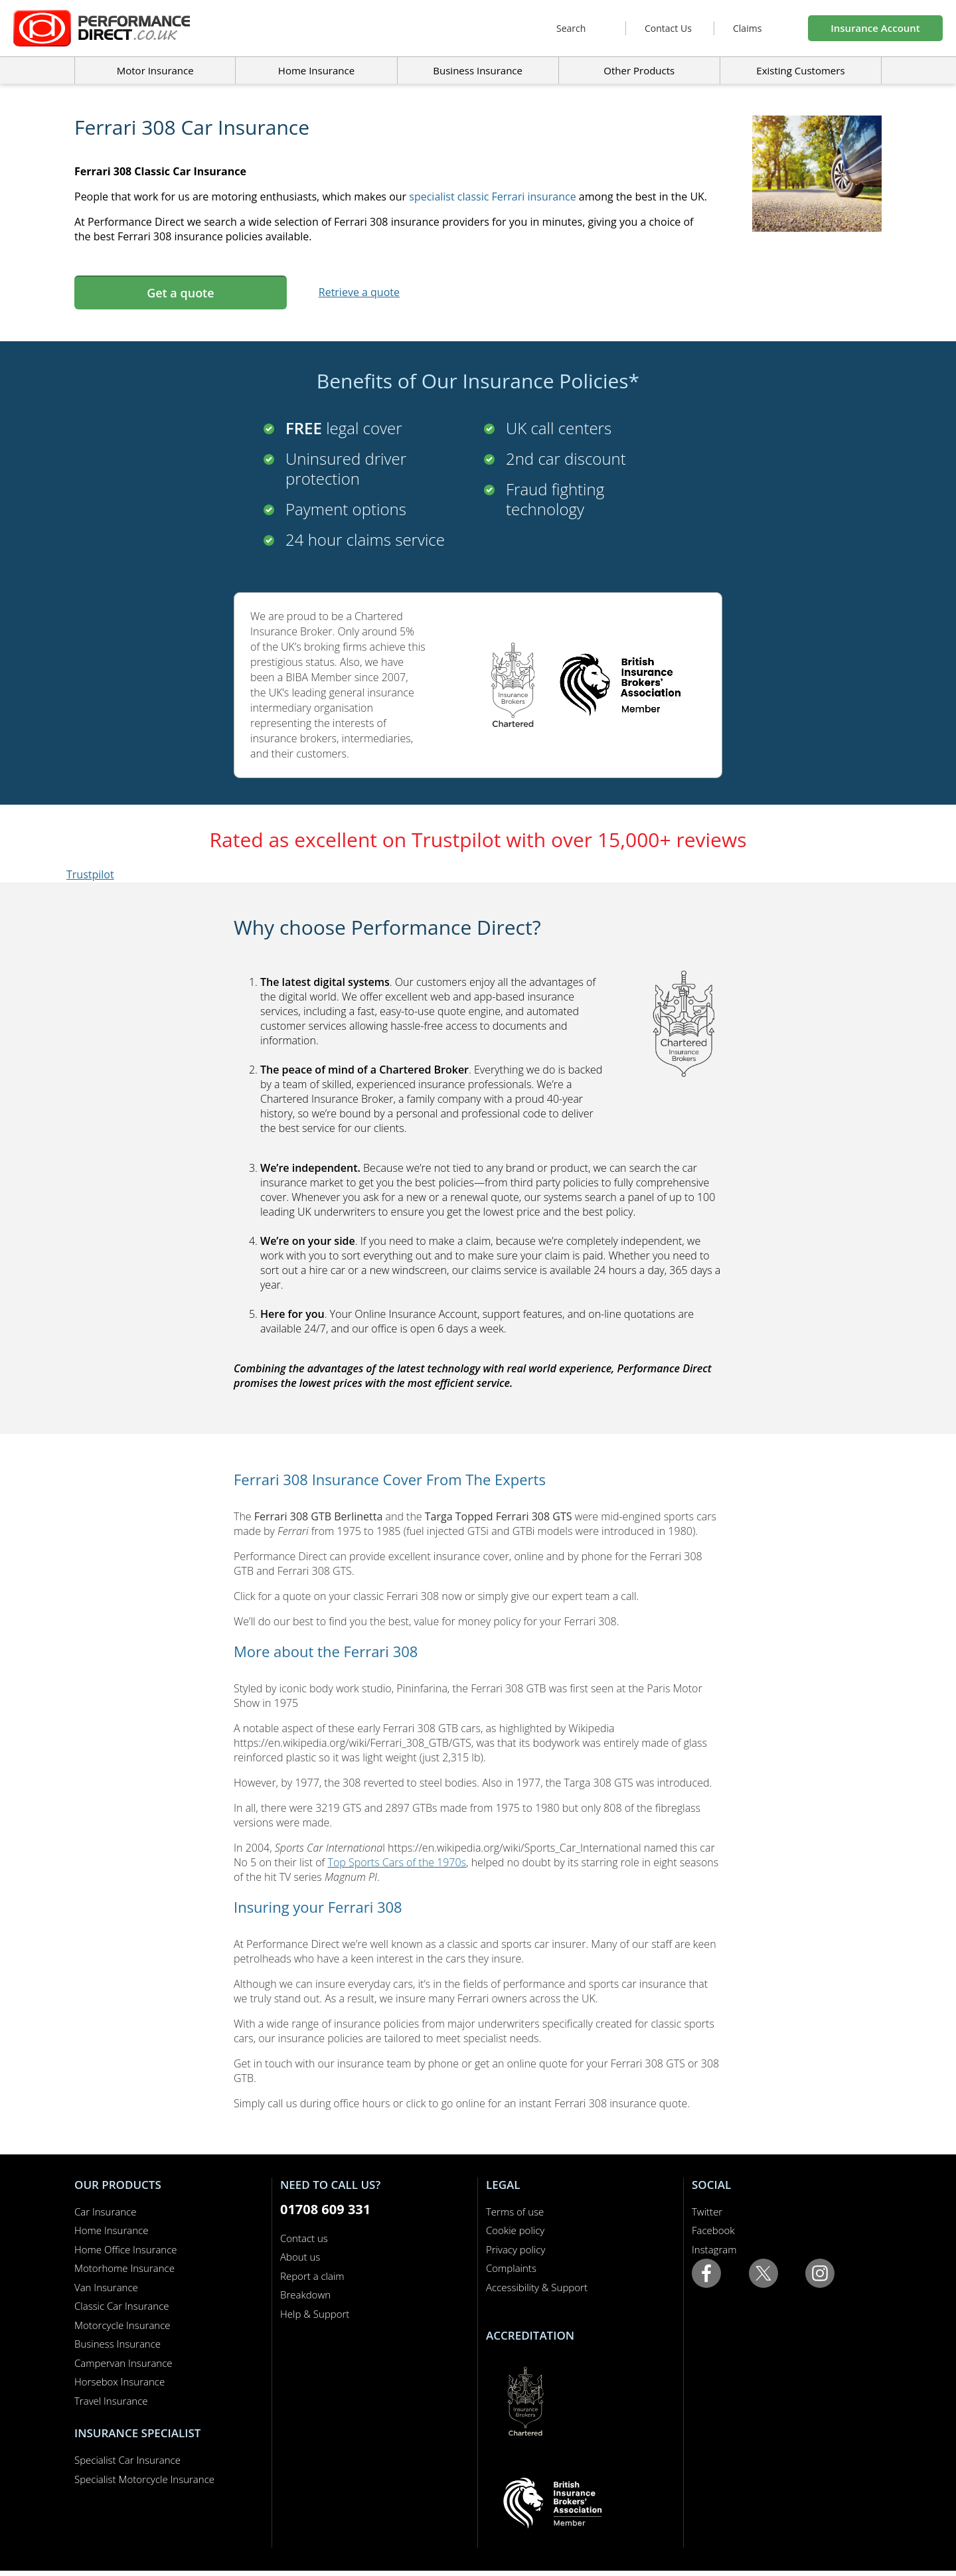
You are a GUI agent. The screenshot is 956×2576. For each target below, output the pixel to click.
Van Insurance (106, 2287)
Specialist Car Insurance (127, 2459)
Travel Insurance (111, 2400)
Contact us (304, 2238)
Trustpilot (90, 874)
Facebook (713, 2230)
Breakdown (305, 2294)
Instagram (714, 2249)
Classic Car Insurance (121, 2305)
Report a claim (312, 2276)
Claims (747, 28)
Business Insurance (477, 70)
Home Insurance (111, 2230)
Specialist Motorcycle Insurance (144, 2479)
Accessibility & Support (537, 2287)
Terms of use (515, 2211)
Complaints (511, 2268)
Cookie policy (515, 2230)
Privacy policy (515, 2249)
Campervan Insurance (123, 2363)
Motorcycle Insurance (122, 2325)
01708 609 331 (325, 2209)
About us (300, 2256)
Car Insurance (105, 2211)
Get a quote (180, 293)
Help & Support (314, 2313)
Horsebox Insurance (119, 2381)
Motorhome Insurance (124, 2268)
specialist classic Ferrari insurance (492, 196)
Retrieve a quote (359, 292)
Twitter (707, 2211)
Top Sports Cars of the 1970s (396, 1862)
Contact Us (668, 28)
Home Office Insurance (125, 2249)
